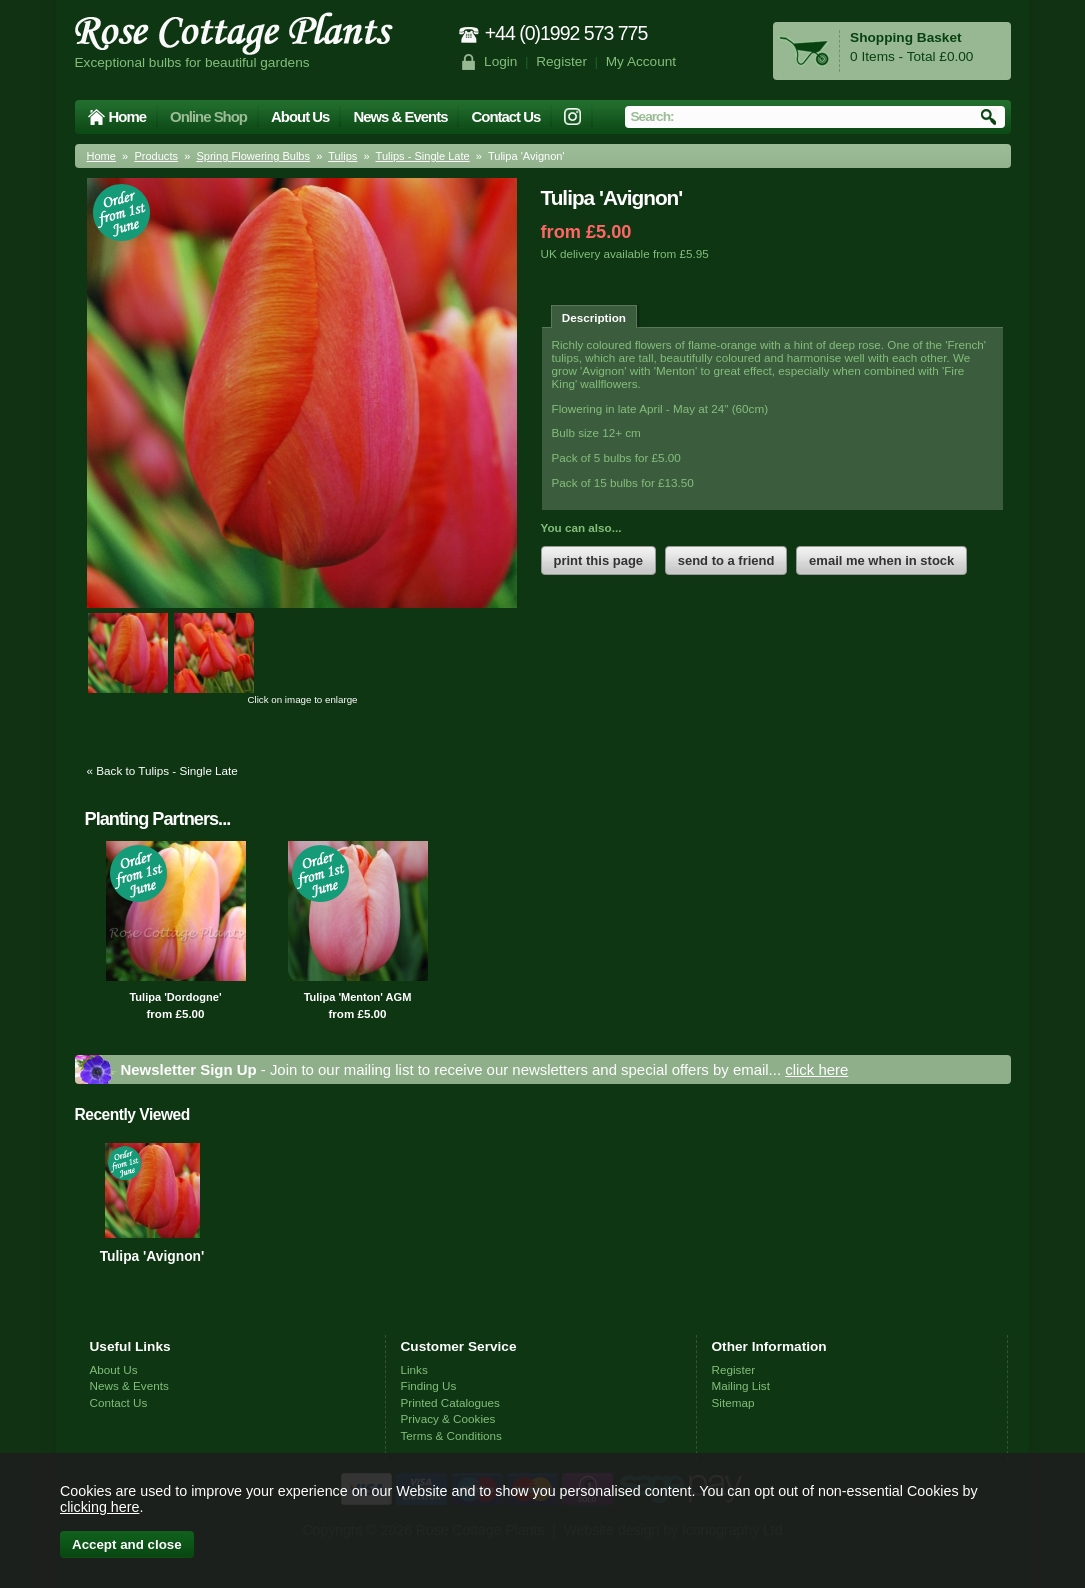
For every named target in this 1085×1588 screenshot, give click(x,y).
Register (561, 61)
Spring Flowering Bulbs (253, 156)
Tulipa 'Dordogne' (175, 997)
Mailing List (741, 1385)
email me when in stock (881, 560)
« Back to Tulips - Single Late (162, 770)
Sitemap (733, 1402)
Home (128, 116)
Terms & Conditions (451, 1435)
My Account (641, 61)
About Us (300, 116)
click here (816, 1069)
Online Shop (208, 116)
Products (156, 156)
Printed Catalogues (450, 1402)
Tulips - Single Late (423, 156)
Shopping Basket (905, 37)
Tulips (342, 156)
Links (414, 1369)
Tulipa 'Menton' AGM (358, 997)
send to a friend (726, 560)
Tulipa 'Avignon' (152, 1256)
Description (594, 317)
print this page (599, 560)
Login (500, 61)
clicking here (99, 1507)
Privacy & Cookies (448, 1418)
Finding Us (429, 1385)
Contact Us (505, 116)
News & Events (400, 116)
